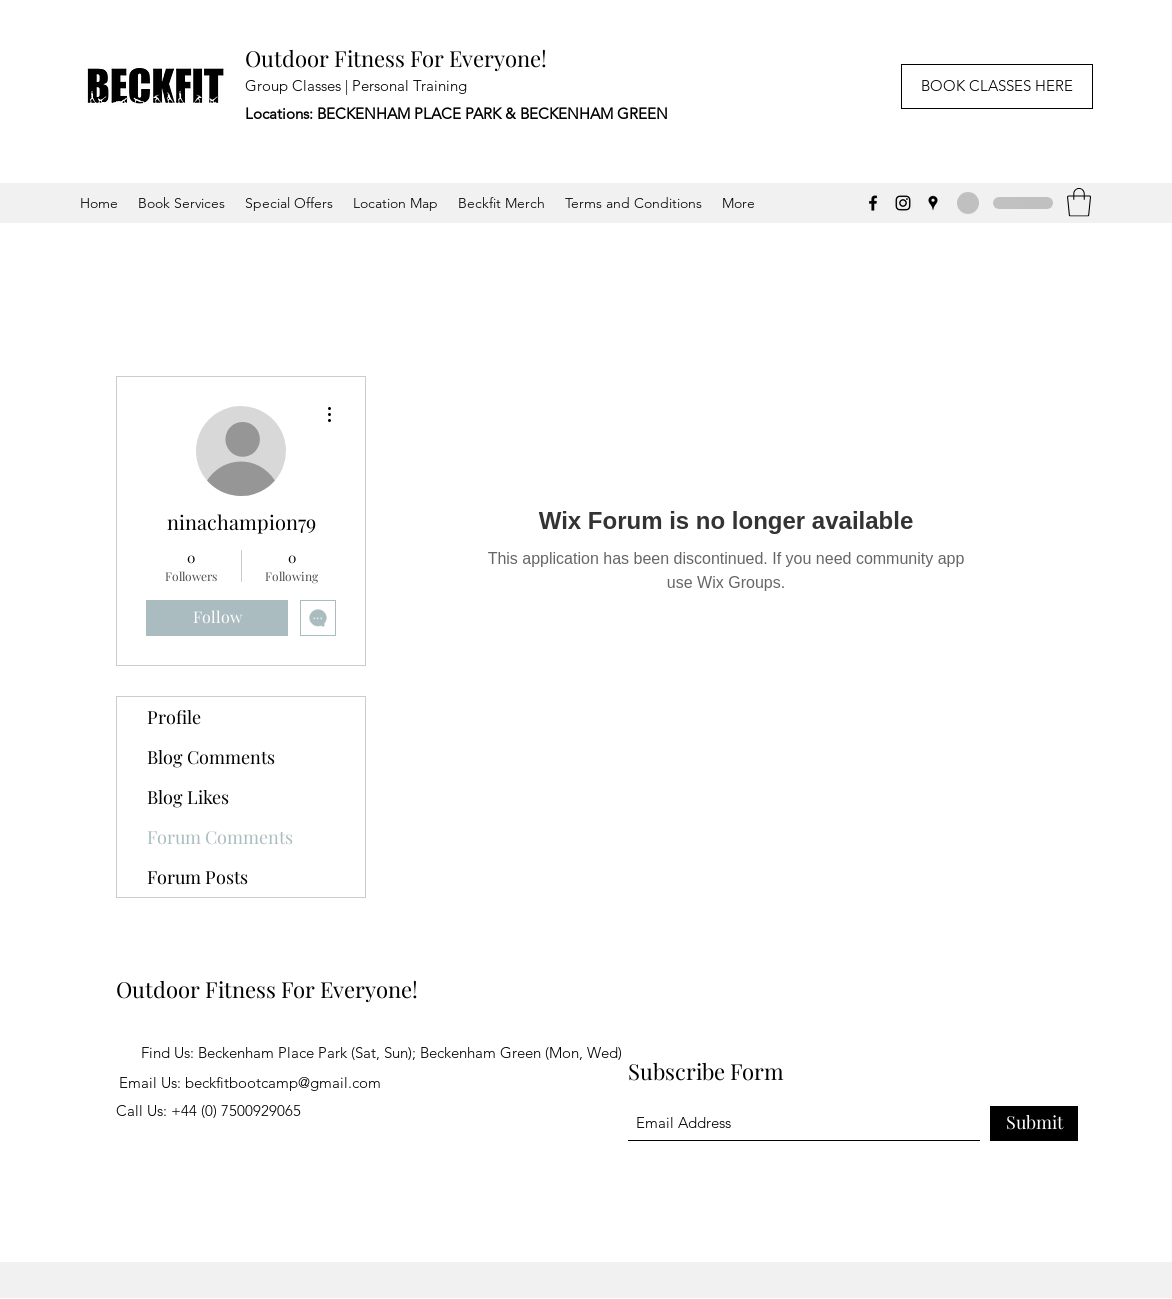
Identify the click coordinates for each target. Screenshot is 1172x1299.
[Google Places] (933, 203)
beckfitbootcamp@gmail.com (283, 1082)
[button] (1079, 202)
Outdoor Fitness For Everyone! (396, 58)
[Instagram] (903, 203)
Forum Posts (197, 877)
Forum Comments (220, 837)
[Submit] (1034, 1123)
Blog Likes (188, 797)
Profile (174, 717)
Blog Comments (211, 757)
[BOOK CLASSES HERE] (997, 86)
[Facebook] (873, 203)
